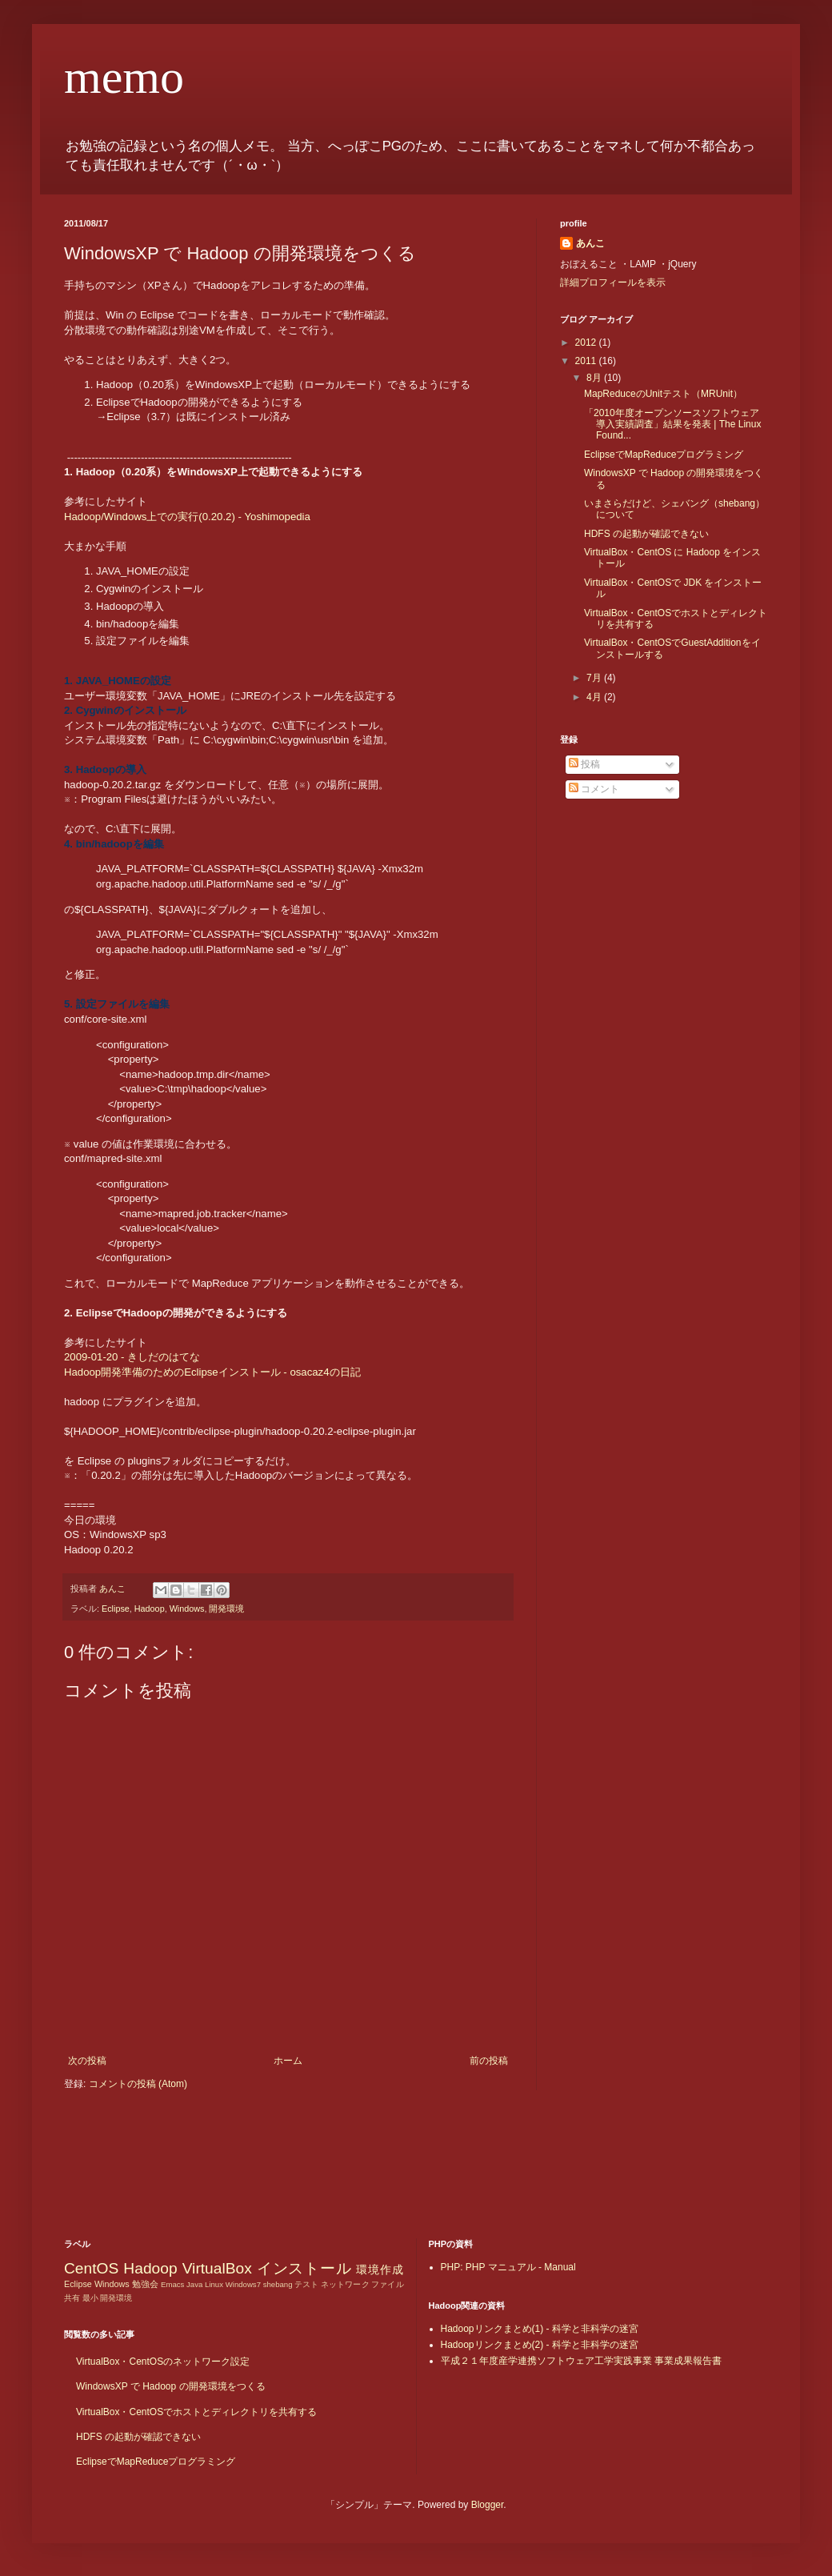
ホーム (288, 2060)
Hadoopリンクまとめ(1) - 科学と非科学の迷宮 (539, 2328)
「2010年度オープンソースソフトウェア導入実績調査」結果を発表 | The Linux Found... (672, 424)
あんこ (590, 243)
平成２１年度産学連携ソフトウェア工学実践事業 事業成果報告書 (581, 2360)
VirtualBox (217, 2268)
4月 (595, 697)
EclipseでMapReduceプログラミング (663, 454)
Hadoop (149, 1608)
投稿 (584, 764)
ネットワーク (345, 2284)
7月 (595, 677)
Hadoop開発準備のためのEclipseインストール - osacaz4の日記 (212, 1372)
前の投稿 (489, 2060)
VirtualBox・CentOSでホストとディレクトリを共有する (196, 2412)
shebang (278, 2284)
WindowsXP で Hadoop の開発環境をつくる (171, 2386)
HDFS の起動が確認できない (646, 533)
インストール (304, 2268)
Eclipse (116, 1608)
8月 (595, 377)
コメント (594, 789)
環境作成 (379, 2269)
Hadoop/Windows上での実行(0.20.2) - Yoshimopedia (187, 517)
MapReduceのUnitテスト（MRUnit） (663, 393)
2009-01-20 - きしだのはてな (132, 1357)
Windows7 (243, 2284)
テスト (306, 2284)
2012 (587, 342)
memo (124, 76)
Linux (214, 2284)
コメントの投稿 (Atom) (138, 2083)
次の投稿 (87, 2060)
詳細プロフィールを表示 (613, 282)
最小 (90, 2298)
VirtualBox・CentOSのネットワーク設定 (163, 2361)
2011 (587, 361)
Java (194, 2284)
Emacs (172, 2284)
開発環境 (226, 1608)
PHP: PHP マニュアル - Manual (508, 2267)
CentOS (91, 2268)
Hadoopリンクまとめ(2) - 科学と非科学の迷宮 (539, 2344)
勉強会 (145, 2284)
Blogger (487, 2504)
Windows (187, 1608)
